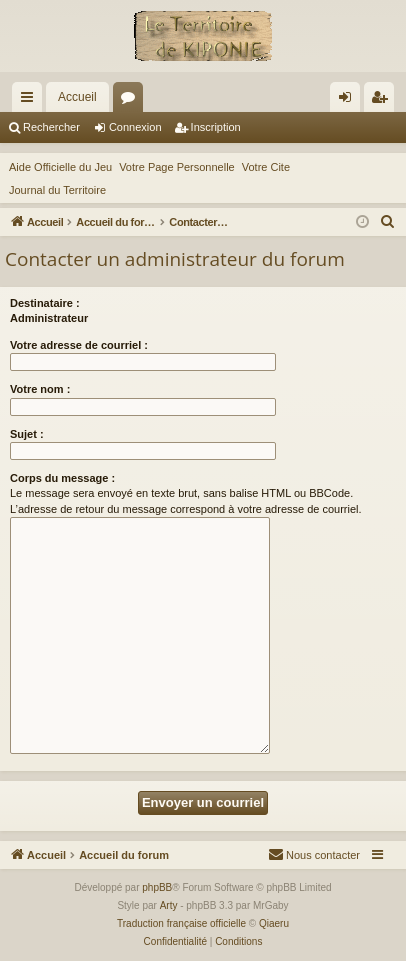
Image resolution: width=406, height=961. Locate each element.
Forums (132, 101)
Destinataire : (45, 303)
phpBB (157, 887)
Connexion (135, 127)
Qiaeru (274, 923)
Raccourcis (31, 101)
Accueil (77, 97)
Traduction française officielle (181, 923)
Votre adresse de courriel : (79, 345)
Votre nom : (40, 389)
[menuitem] (388, 222)
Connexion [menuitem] (349, 101)
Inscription (216, 127)
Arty (169, 905)
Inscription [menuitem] (383, 101)
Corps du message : (62, 478)
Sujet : (27, 434)
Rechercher (51, 127)
